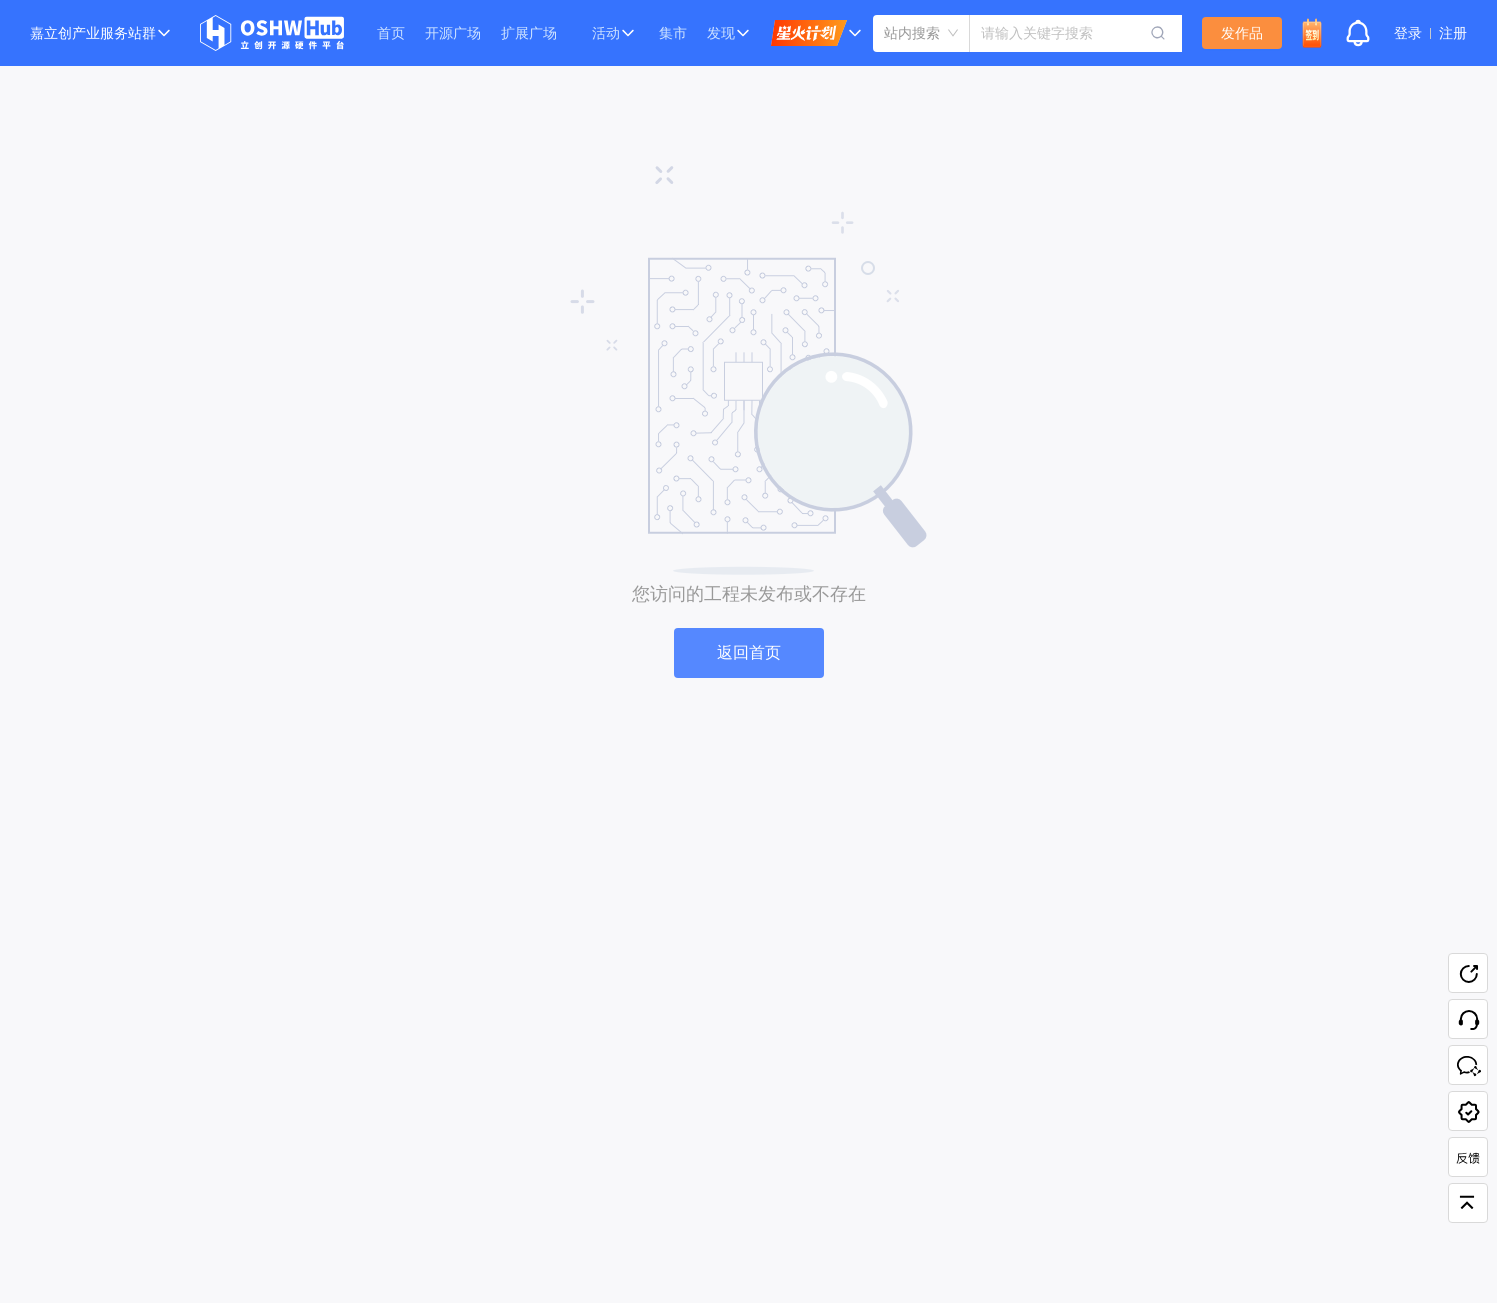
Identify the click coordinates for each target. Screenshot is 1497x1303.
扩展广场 (529, 33)
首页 (391, 33)
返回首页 (749, 652)
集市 (673, 33)
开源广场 (453, 33)
